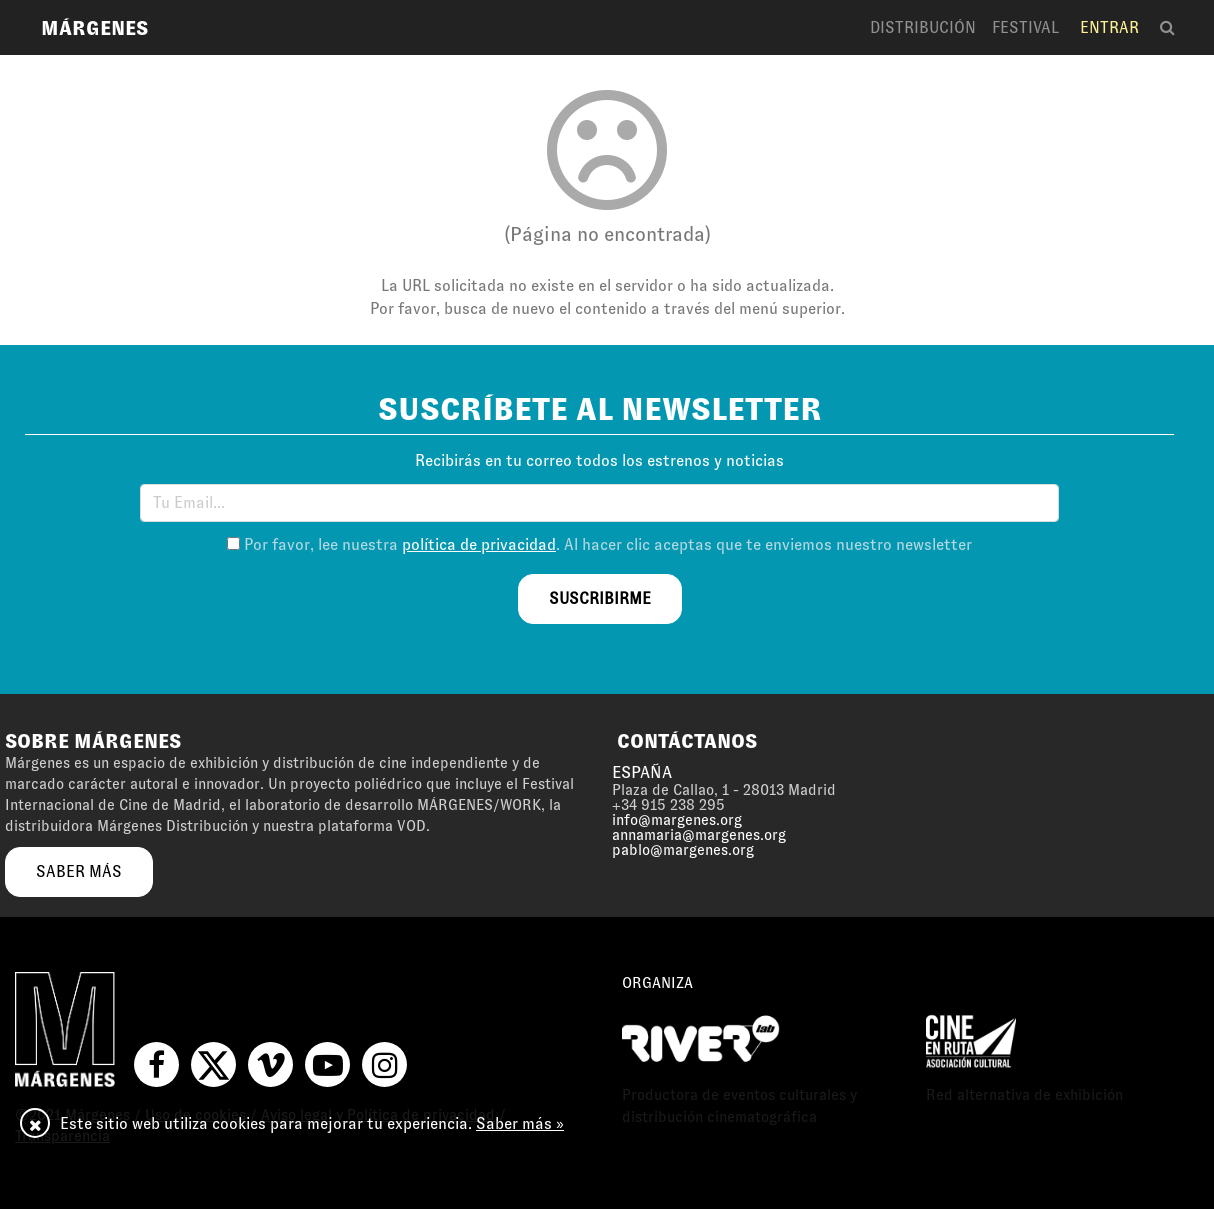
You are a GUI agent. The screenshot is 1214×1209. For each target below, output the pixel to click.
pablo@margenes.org (683, 850)
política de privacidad (479, 544)
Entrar (1109, 27)
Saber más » (520, 1123)
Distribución (923, 27)
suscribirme (600, 598)
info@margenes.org (677, 820)
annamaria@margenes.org (699, 835)
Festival (1025, 27)
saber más (79, 871)
